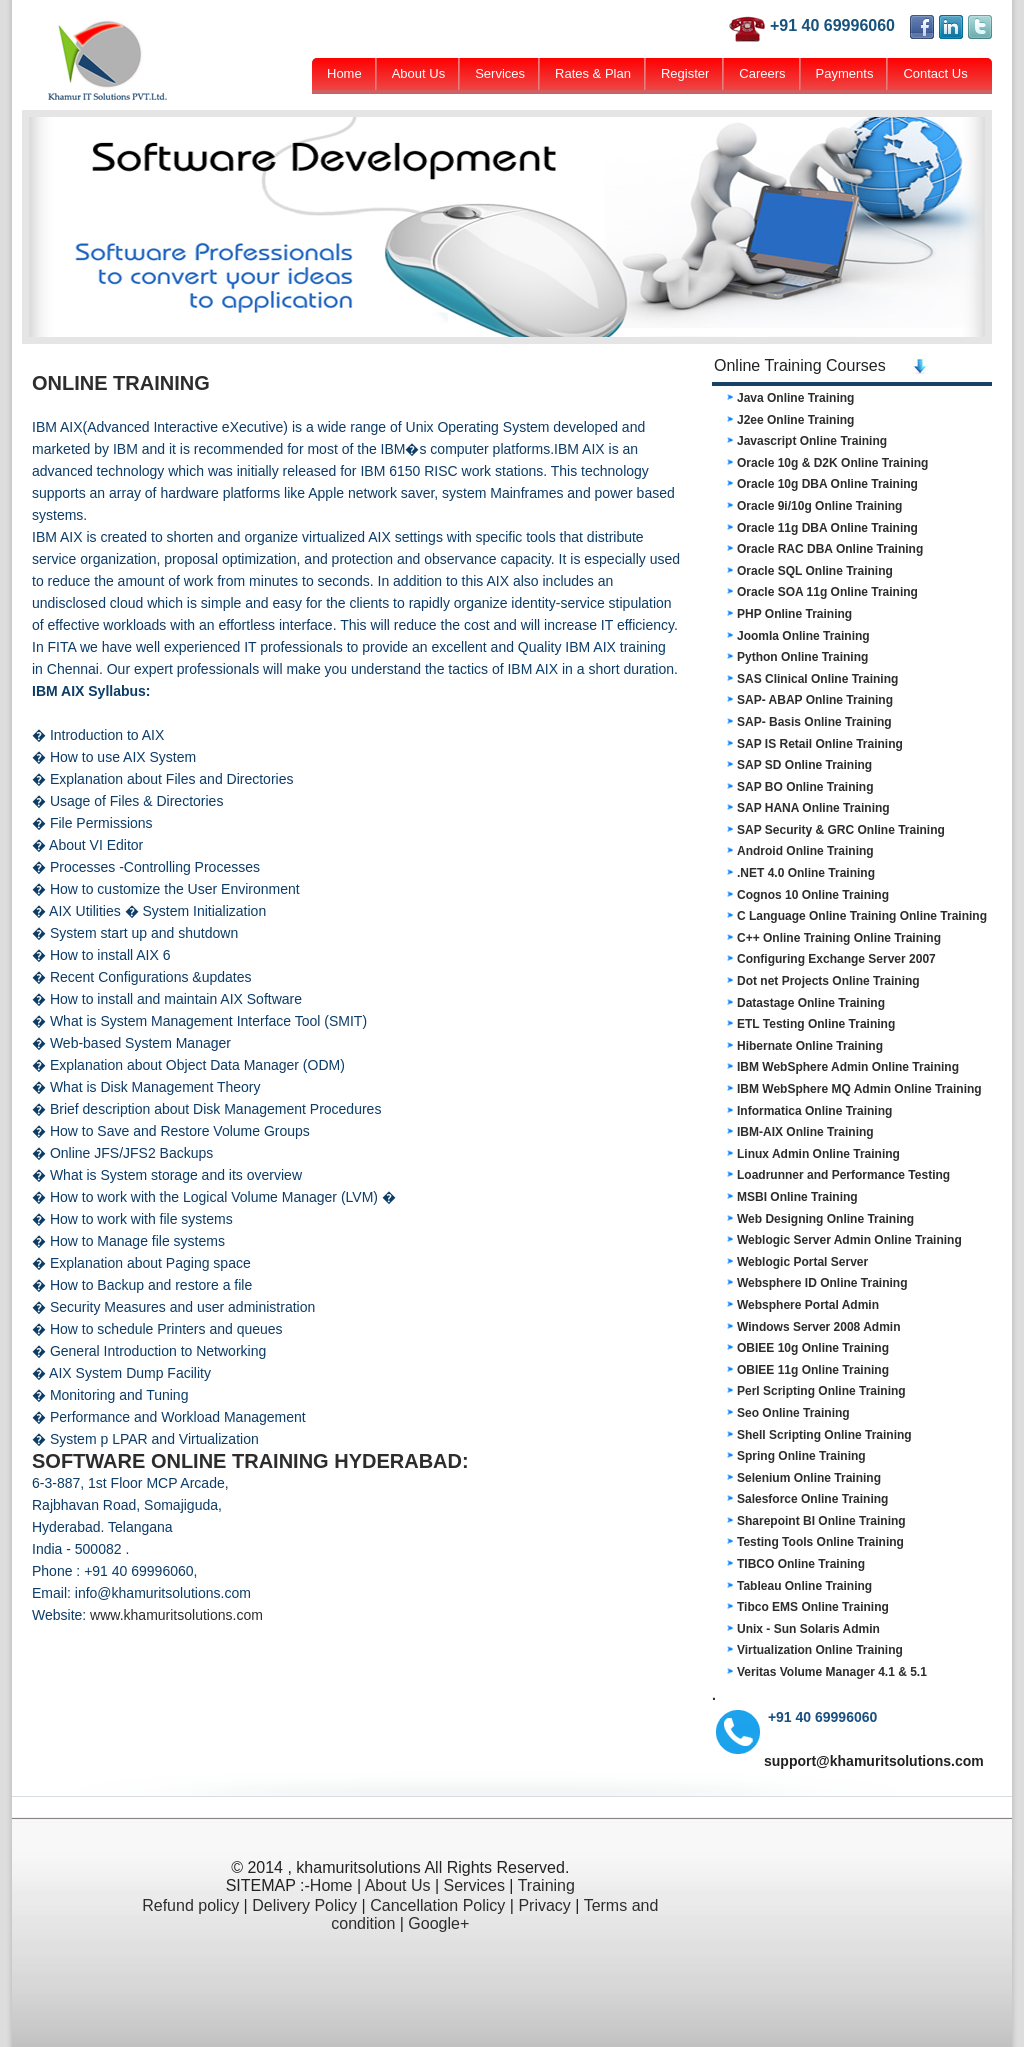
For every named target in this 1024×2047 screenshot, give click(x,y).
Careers (762, 73)
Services (500, 73)
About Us (418, 73)
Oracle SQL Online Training (815, 571)
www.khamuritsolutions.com (176, 1615)
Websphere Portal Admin (808, 1305)
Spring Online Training (801, 1456)
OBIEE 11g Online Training (813, 1370)
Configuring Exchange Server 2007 (836, 959)
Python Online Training (802, 657)
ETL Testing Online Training (816, 1024)
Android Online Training (805, 851)
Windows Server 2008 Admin (819, 1327)
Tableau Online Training (804, 1586)
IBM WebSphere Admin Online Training (848, 1067)
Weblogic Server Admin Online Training (849, 1240)
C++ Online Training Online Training (839, 938)
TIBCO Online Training (801, 1564)
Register (685, 73)
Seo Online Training (793, 1413)
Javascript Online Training (812, 441)
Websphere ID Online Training (822, 1283)
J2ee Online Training (795, 420)
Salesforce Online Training (812, 1499)
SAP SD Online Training (804, 765)
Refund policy (190, 1905)
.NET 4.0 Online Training (806, 873)
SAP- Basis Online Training (814, 722)
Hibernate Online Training (810, 1046)
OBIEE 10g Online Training (813, 1348)
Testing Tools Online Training (820, 1542)
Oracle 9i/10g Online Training (819, 506)
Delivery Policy (304, 1905)
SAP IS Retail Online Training (820, 744)
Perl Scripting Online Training (821, 1391)
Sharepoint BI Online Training (821, 1521)
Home (344, 73)
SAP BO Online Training (805, 787)
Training (546, 1885)
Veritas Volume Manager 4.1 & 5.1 (832, 1672)
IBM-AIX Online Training (805, 1132)
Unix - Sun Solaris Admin (808, 1629)
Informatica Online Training (814, 1111)
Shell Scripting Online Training (824, 1435)
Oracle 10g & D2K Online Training (832, 463)
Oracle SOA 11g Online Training (827, 592)
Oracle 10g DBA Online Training (827, 484)
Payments (845, 73)
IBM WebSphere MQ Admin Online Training (859, 1089)
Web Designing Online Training (825, 1219)
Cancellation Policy (437, 1905)
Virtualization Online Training (820, 1650)
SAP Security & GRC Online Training (841, 830)
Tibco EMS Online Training (813, 1607)
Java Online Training (795, 398)
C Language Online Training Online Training (862, 916)
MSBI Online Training (797, 1197)
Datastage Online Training (811, 1003)
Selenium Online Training (809, 1478)
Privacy (544, 1905)
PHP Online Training (794, 614)
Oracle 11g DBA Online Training (827, 528)
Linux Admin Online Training (818, 1154)
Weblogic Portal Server (802, 1262)
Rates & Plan (593, 73)
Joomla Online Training (803, 636)
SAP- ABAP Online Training (815, 700)
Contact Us (935, 73)
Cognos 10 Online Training (813, 895)
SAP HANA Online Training (813, 808)
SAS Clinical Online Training (817, 679)
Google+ (438, 1923)
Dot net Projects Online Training (828, 981)
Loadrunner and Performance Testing (843, 1175)
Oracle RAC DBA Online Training (830, 549)
